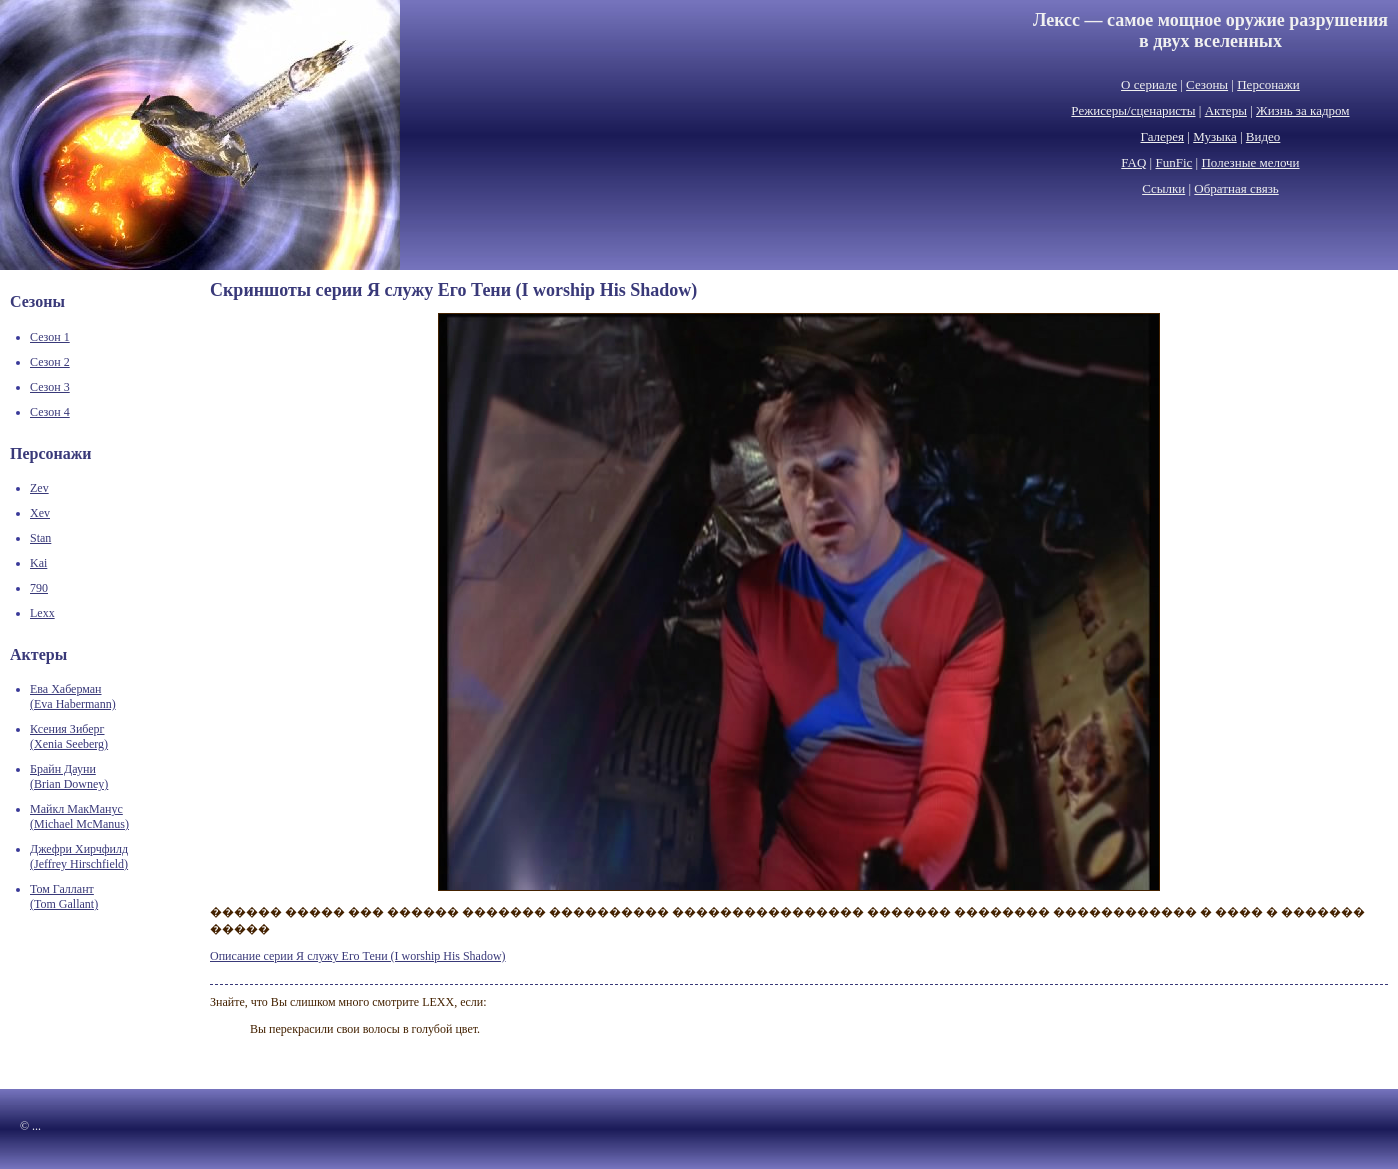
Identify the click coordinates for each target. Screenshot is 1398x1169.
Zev (39, 488)
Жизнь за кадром (1303, 110)
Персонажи (1268, 84)
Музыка (1215, 136)
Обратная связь (1236, 188)
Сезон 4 (50, 412)
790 (39, 588)
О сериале (1149, 84)
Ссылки (1163, 188)
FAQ (1133, 162)
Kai (38, 563)
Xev (40, 513)
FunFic (1173, 162)
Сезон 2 (50, 362)
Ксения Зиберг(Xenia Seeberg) (69, 736)
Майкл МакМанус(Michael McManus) (79, 816)
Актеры (1226, 110)
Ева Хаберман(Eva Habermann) (73, 696)
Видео (1263, 136)
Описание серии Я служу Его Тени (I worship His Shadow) (358, 956)
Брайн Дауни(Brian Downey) (69, 776)
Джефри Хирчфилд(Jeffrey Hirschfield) (79, 856)
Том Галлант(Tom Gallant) (64, 896)
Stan (40, 538)
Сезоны (1207, 84)
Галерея (1163, 136)
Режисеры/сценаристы (1133, 110)
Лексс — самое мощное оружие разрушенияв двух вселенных (1210, 30)
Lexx (42, 613)
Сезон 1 (50, 337)
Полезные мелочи (1250, 162)
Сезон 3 (50, 387)
